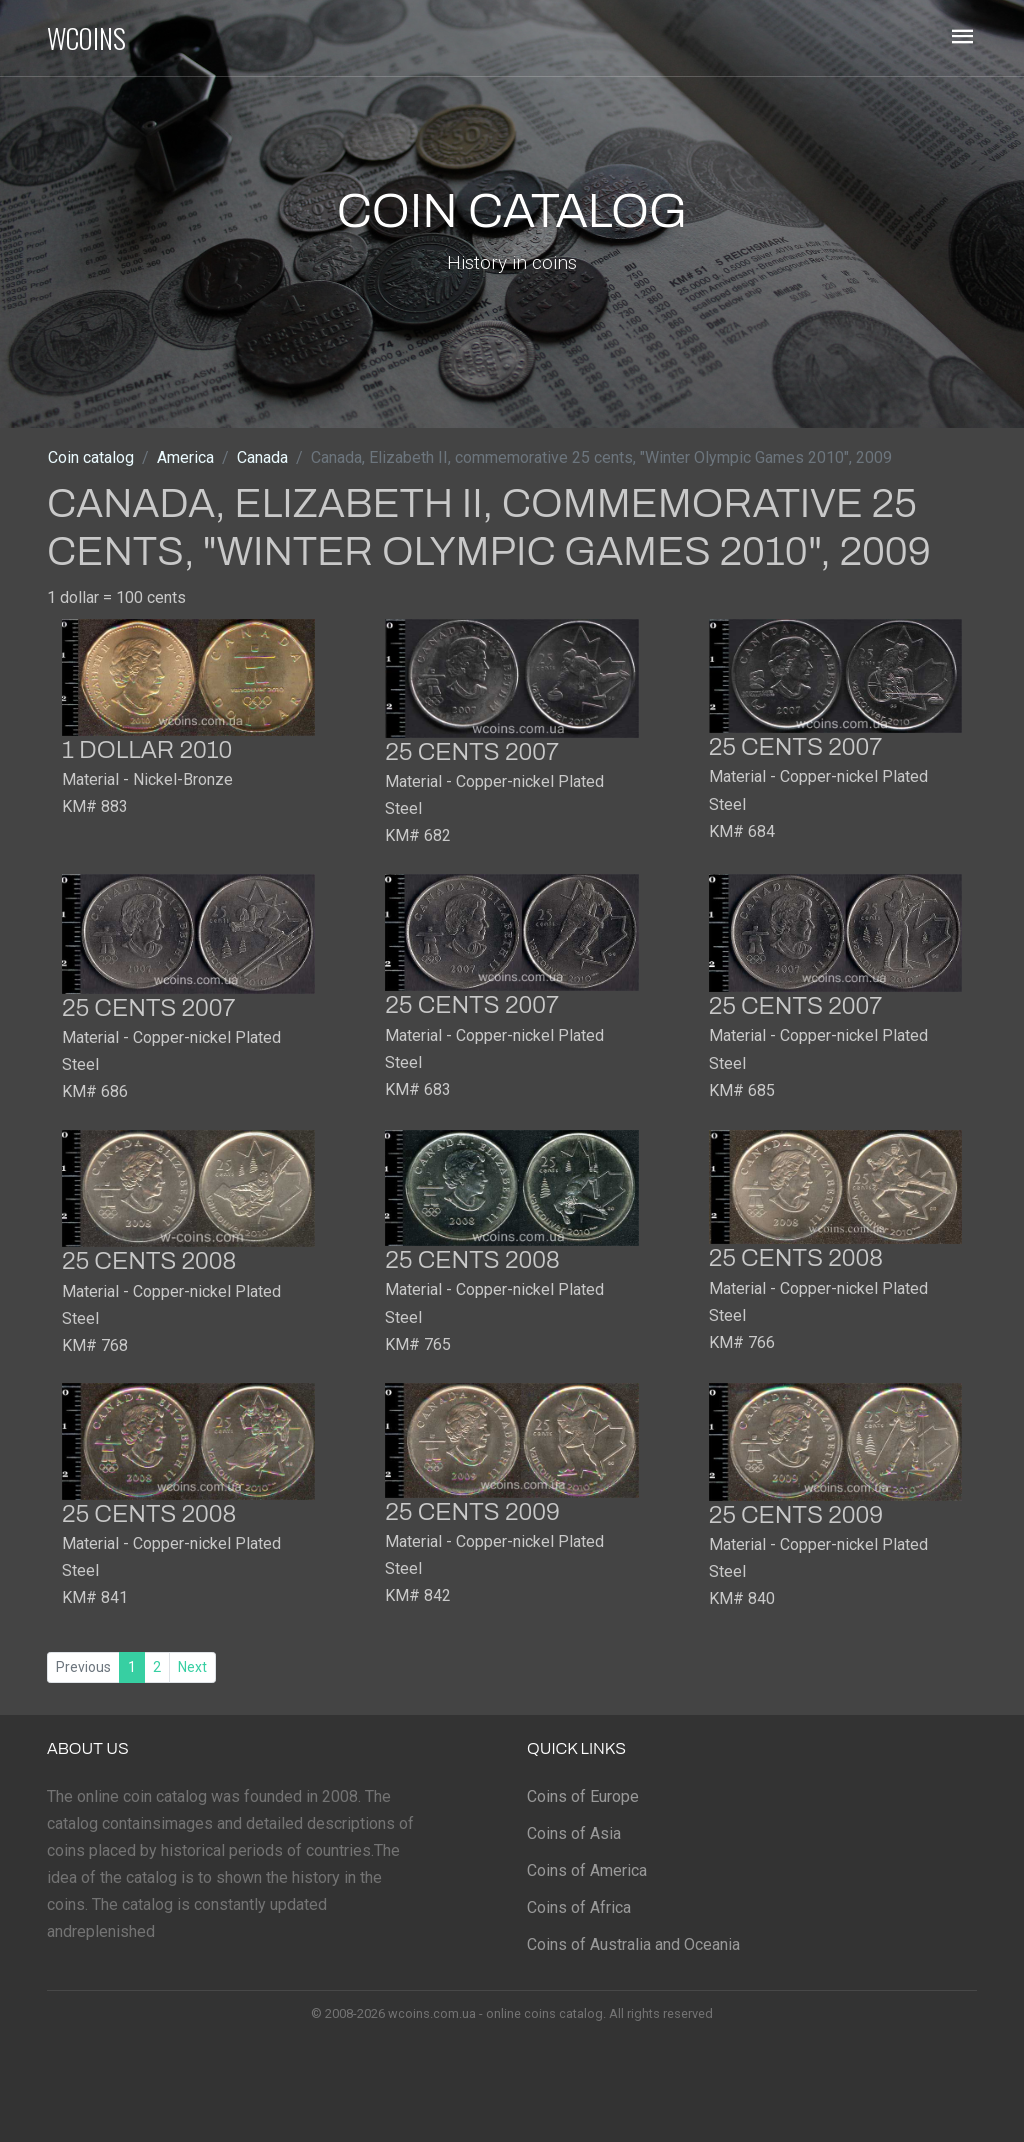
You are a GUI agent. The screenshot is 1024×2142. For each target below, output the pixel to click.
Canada (262, 457)
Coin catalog (91, 457)
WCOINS (86, 38)
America (185, 457)
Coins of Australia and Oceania (633, 1944)
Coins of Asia (574, 1833)
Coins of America (587, 1870)
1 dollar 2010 (147, 750)
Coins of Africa (579, 1907)
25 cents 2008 (149, 1261)
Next (192, 1667)
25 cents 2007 (472, 752)
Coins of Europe (583, 1796)
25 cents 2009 (472, 1512)
